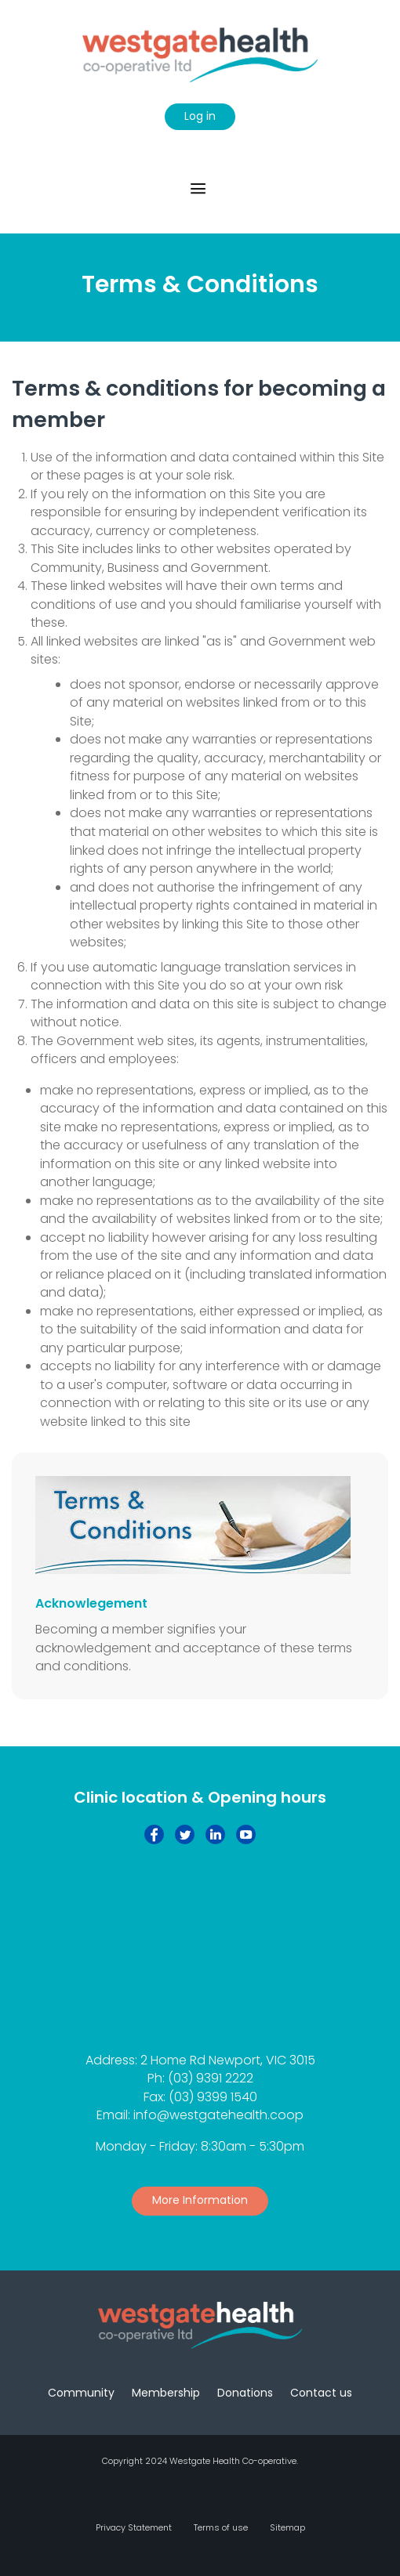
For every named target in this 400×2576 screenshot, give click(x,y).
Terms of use (221, 2527)
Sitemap (287, 2527)
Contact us (321, 2393)
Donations (245, 2393)
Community (81, 2393)
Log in (200, 116)
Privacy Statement (134, 2527)
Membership (166, 2393)
